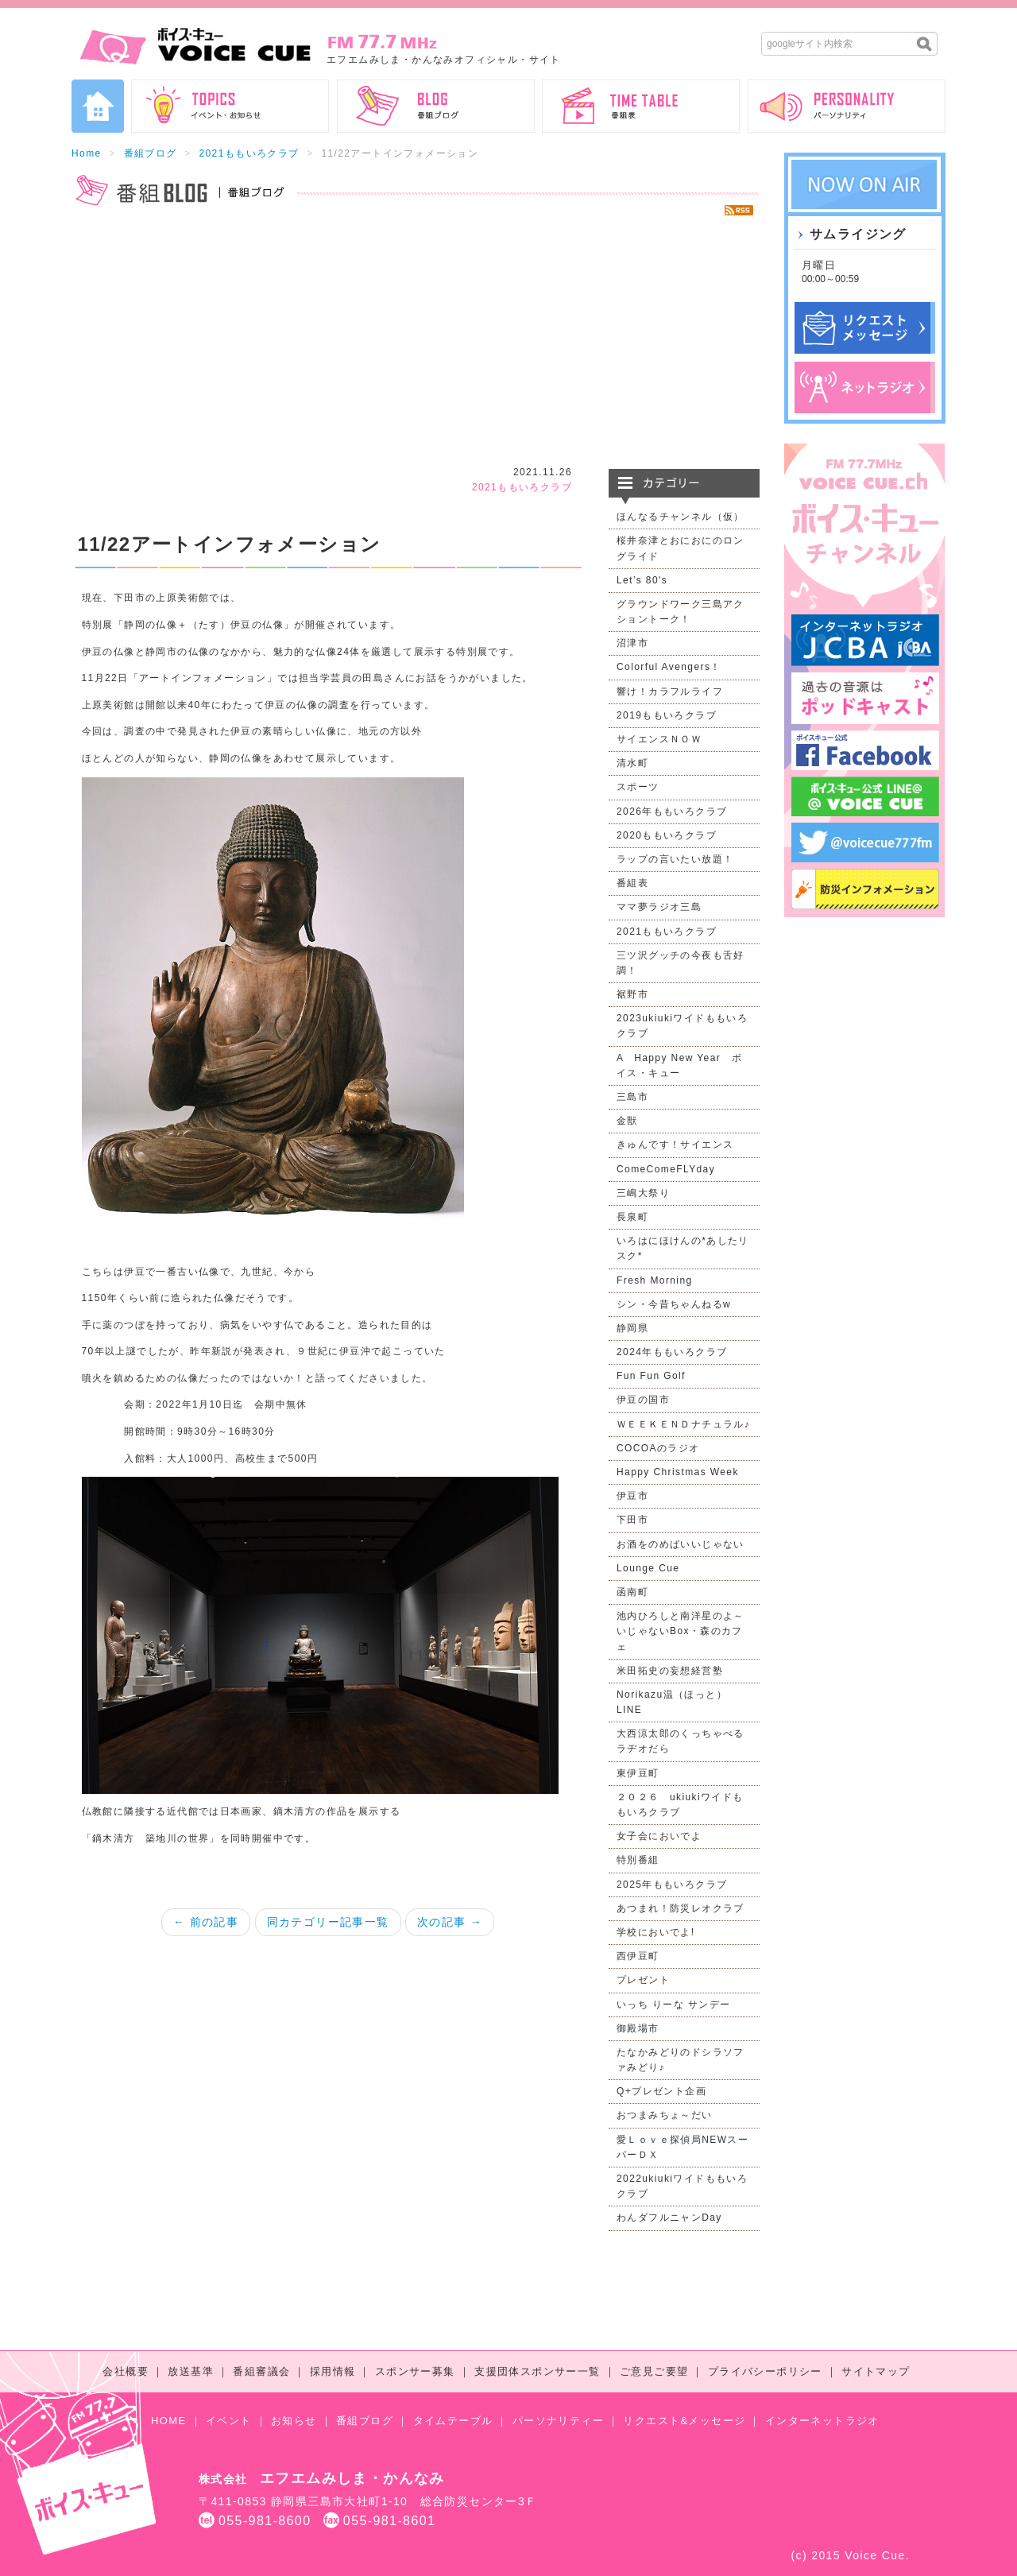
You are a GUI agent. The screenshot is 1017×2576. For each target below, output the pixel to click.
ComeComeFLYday (666, 1169)
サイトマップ (875, 2371)
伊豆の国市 (643, 1399)
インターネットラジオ (822, 2421)
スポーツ (638, 786)
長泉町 (632, 1216)
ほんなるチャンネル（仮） (680, 516)
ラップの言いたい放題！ (675, 859)
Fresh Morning (655, 1280)
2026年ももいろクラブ (672, 811)
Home (87, 153)
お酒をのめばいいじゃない (680, 1544)
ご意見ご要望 (654, 2371)
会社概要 (125, 2371)
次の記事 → (449, 1922)
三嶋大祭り (643, 1193)
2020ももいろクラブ (667, 835)
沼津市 (632, 643)
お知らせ (294, 2421)
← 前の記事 (205, 1922)
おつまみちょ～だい (665, 2115)
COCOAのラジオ (658, 1448)
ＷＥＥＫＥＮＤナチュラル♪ (683, 1424)
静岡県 (632, 1328)
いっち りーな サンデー (673, 2004)
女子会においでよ (659, 1836)
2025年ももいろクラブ (672, 1884)
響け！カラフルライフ (670, 691)
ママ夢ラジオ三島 (659, 906)
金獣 (627, 1120)
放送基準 (191, 2371)
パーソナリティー (558, 2421)
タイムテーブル (453, 2421)
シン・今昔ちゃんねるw (674, 1304)
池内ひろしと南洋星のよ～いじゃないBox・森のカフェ (680, 1631)
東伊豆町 (638, 1773)
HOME (169, 2421)
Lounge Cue (648, 1568)
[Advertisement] (416, 341)
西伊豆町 (638, 1956)
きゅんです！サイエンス (675, 1144)
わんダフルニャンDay (669, 2217)
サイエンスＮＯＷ (659, 739)
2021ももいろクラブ (249, 153)
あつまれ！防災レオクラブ (680, 1908)
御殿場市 (638, 2028)
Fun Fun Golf (651, 1375)
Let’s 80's (642, 580)
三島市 (632, 1096)
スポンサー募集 (415, 2371)
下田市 (632, 1519)
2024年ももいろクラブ (672, 1352)
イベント (229, 2421)
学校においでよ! (656, 1932)
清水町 (632, 763)
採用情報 (333, 2371)
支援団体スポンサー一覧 (537, 2371)
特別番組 (638, 1859)
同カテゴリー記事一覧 (328, 1922)
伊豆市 (632, 1495)
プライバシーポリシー (765, 2371)
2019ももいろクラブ (667, 715)
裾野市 (632, 994)
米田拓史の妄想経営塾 (670, 1670)
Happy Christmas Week (678, 1472)
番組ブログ (150, 153)
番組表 (632, 883)
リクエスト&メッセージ (684, 2421)
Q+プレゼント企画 (661, 2091)
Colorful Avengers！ (669, 666)
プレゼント (643, 1979)
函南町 (632, 1592)
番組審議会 (261, 2371)
